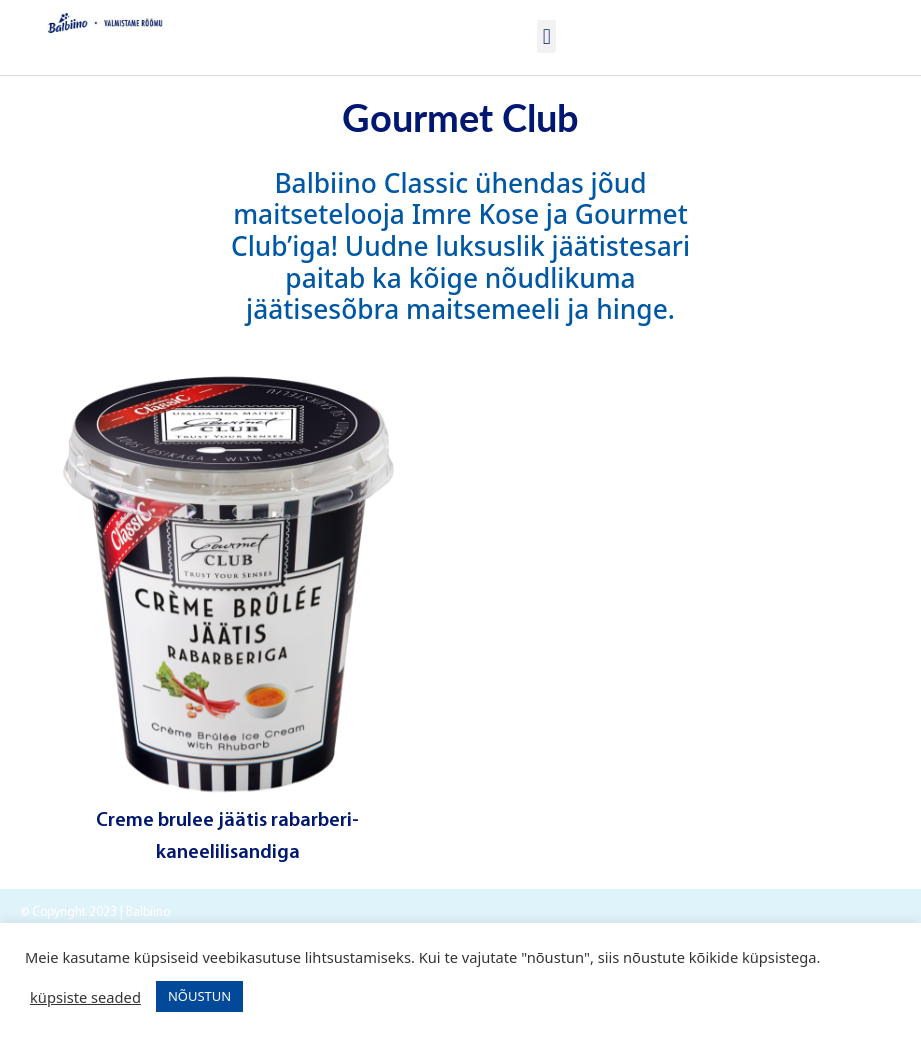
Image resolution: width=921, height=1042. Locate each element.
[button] (546, 36)
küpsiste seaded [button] (85, 997)
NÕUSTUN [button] (199, 996)
